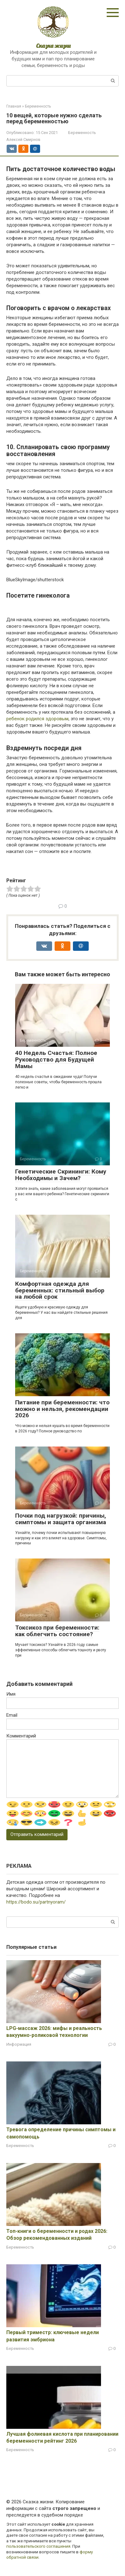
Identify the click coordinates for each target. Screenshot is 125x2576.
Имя (10, 1694)
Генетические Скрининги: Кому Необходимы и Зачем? (60, 1175)
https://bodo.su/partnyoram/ (36, 1902)
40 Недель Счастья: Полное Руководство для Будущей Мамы (56, 1059)
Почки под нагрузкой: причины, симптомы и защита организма (60, 1519)
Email (11, 1715)
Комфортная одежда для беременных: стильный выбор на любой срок (59, 1290)
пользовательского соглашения (38, 2546)
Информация (18, 2044)
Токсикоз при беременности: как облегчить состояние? (57, 1631)
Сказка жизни (53, 45)
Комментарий (21, 1736)
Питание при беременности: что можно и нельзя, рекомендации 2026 (62, 1409)
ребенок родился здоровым (37, 719)
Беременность (82, 132)
